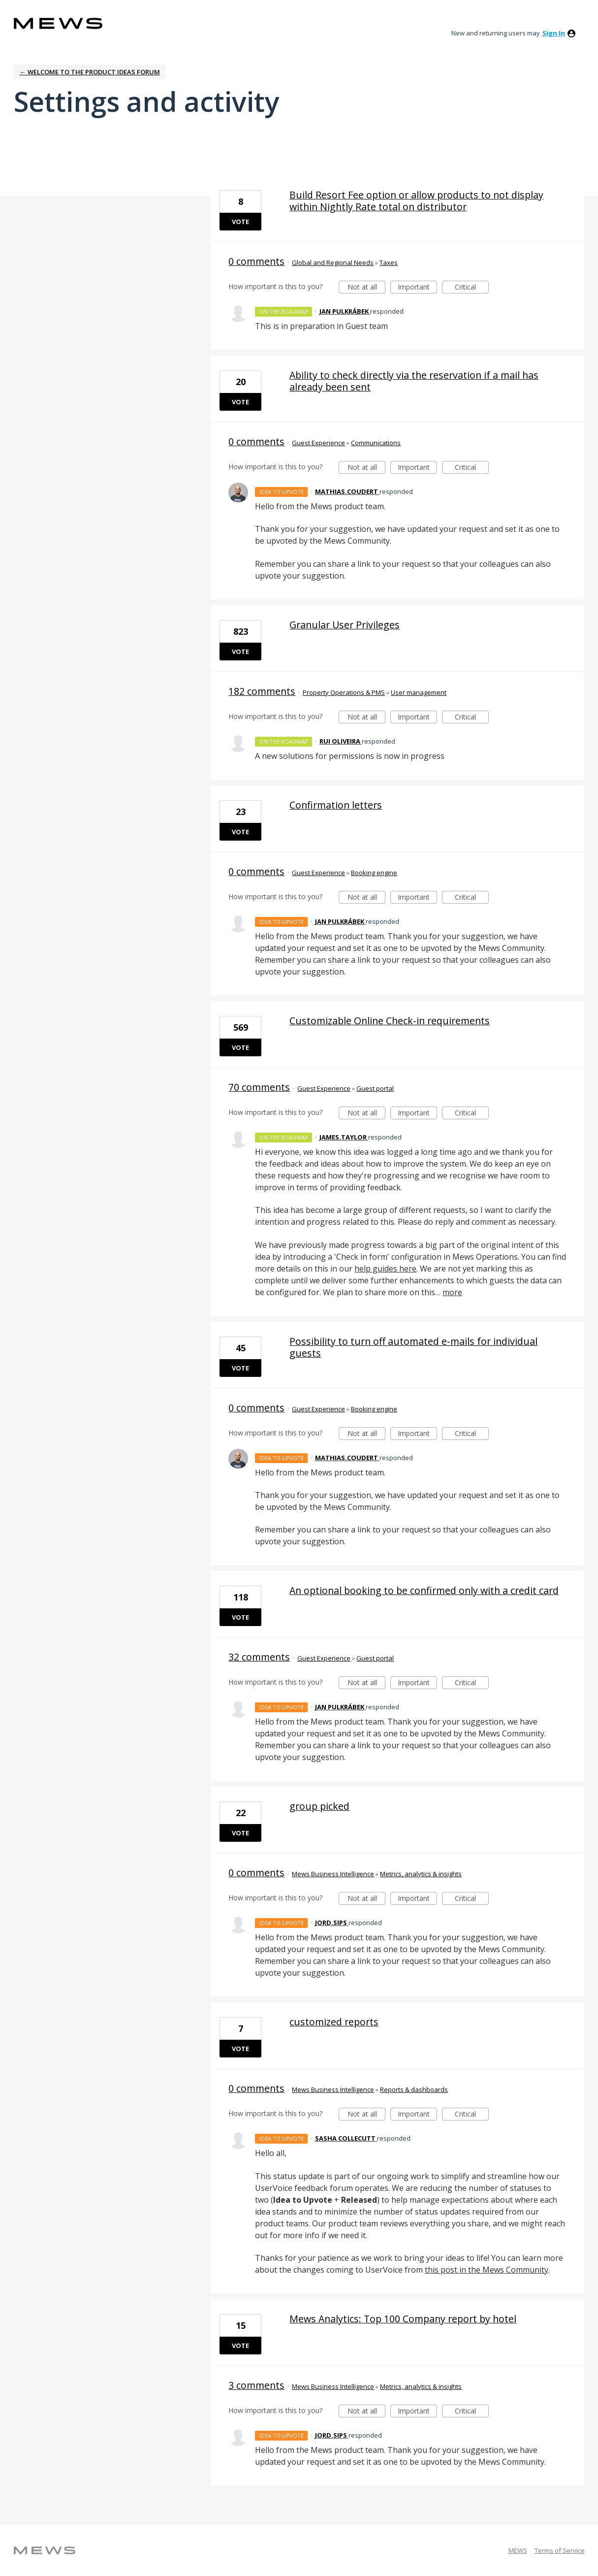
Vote (240, 221)
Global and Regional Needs (333, 262)
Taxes (388, 262)
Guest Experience (318, 442)
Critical (472, 287)
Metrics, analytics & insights (421, 1873)
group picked (319, 1806)
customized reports (333, 2021)
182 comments (261, 691)
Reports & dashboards (414, 2089)
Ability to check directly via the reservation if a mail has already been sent (413, 380)
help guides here (385, 1268)
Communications (376, 442)
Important (417, 287)
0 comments (256, 261)
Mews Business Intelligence (333, 1873)
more (452, 1292)
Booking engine (374, 872)
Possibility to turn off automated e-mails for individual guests (413, 1347)
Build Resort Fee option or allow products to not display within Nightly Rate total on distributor (416, 200)
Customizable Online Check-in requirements (389, 1020)
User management (418, 692)
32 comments (259, 1656)
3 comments (256, 2385)
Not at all (366, 287)
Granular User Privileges (344, 624)
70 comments (259, 1087)
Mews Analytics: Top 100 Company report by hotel (402, 2318)
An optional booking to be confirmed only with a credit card (424, 1590)
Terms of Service (560, 2550)
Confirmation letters (335, 805)
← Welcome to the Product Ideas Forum (90, 71)
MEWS (517, 2550)
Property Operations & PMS (344, 692)
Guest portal (375, 1088)
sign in (553, 33)
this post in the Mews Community (486, 2269)
